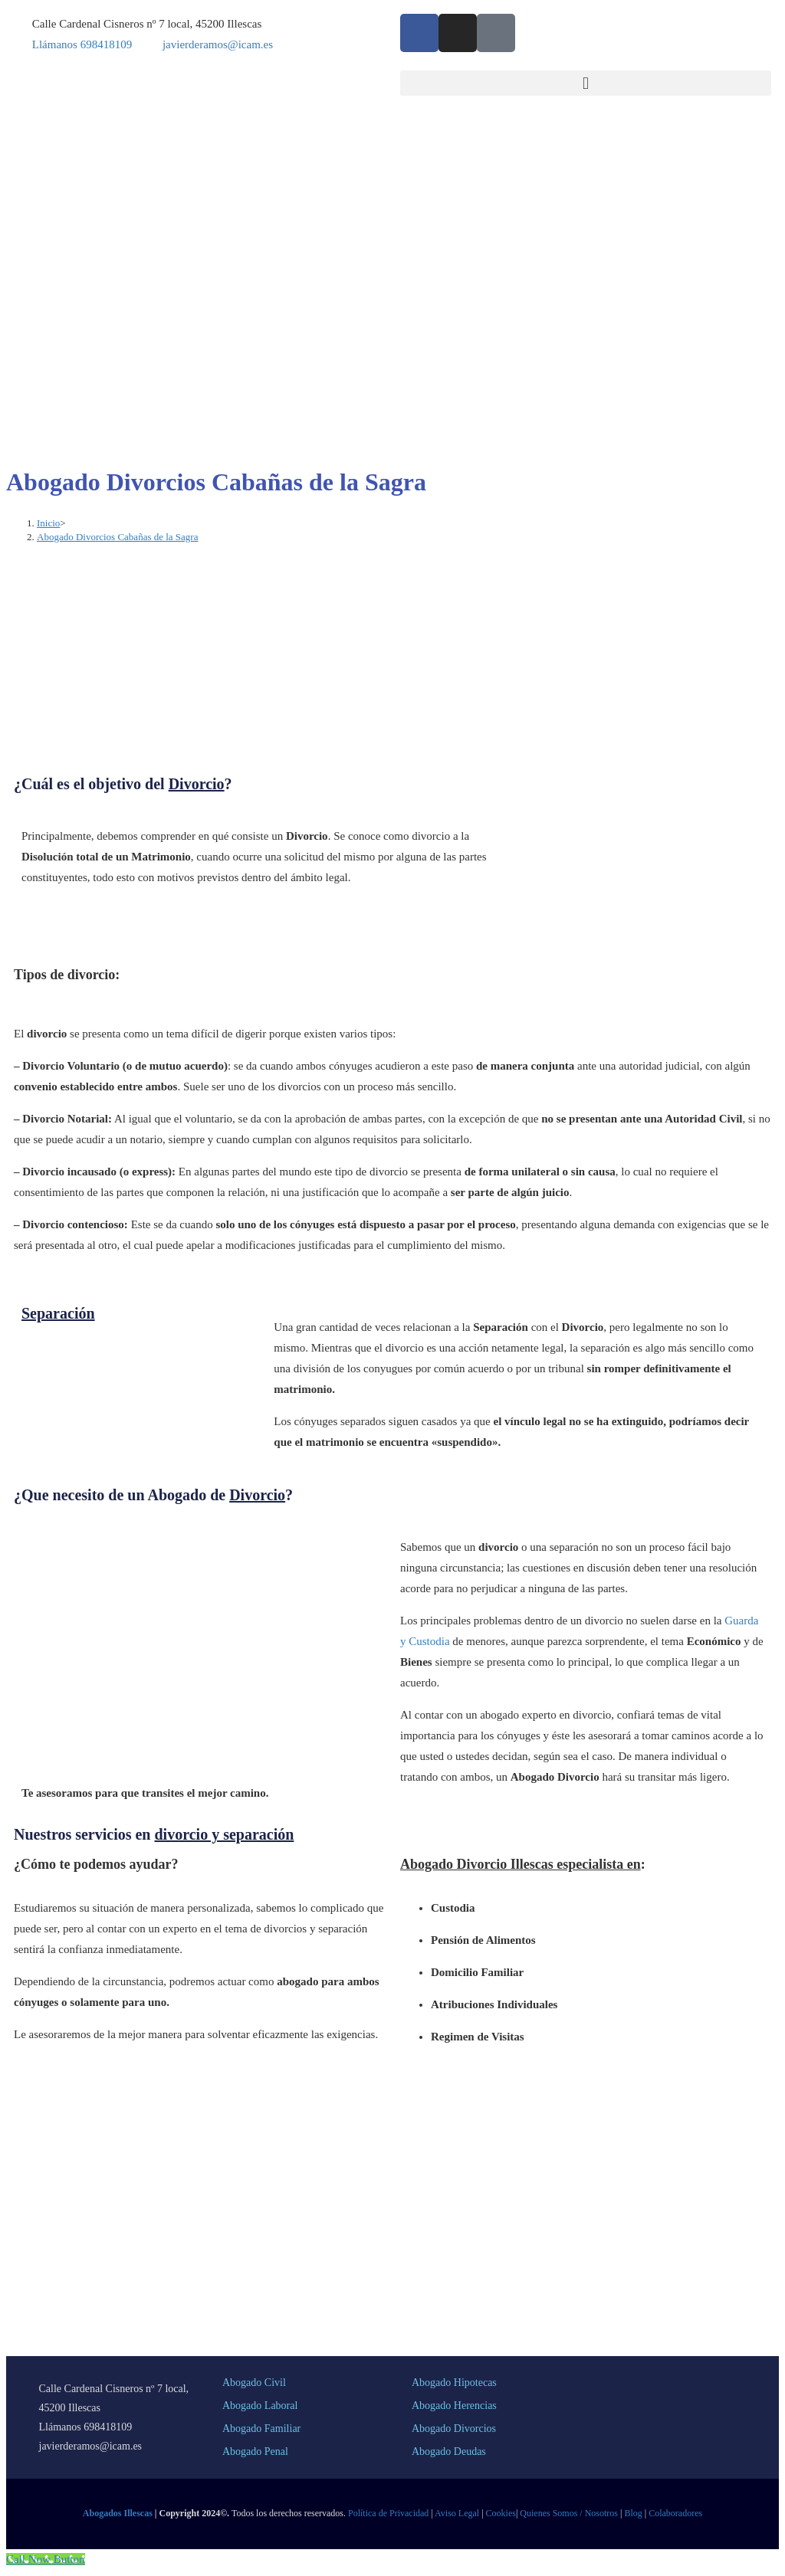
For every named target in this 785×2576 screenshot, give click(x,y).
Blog (633, 2513)
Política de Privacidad (388, 2513)
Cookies (501, 2513)
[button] (585, 83)
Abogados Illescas (118, 2513)
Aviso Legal (457, 2513)
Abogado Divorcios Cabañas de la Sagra (117, 536)
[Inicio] (48, 523)
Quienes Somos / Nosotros (569, 2513)
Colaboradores (675, 2513)
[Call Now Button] (45, 2559)
